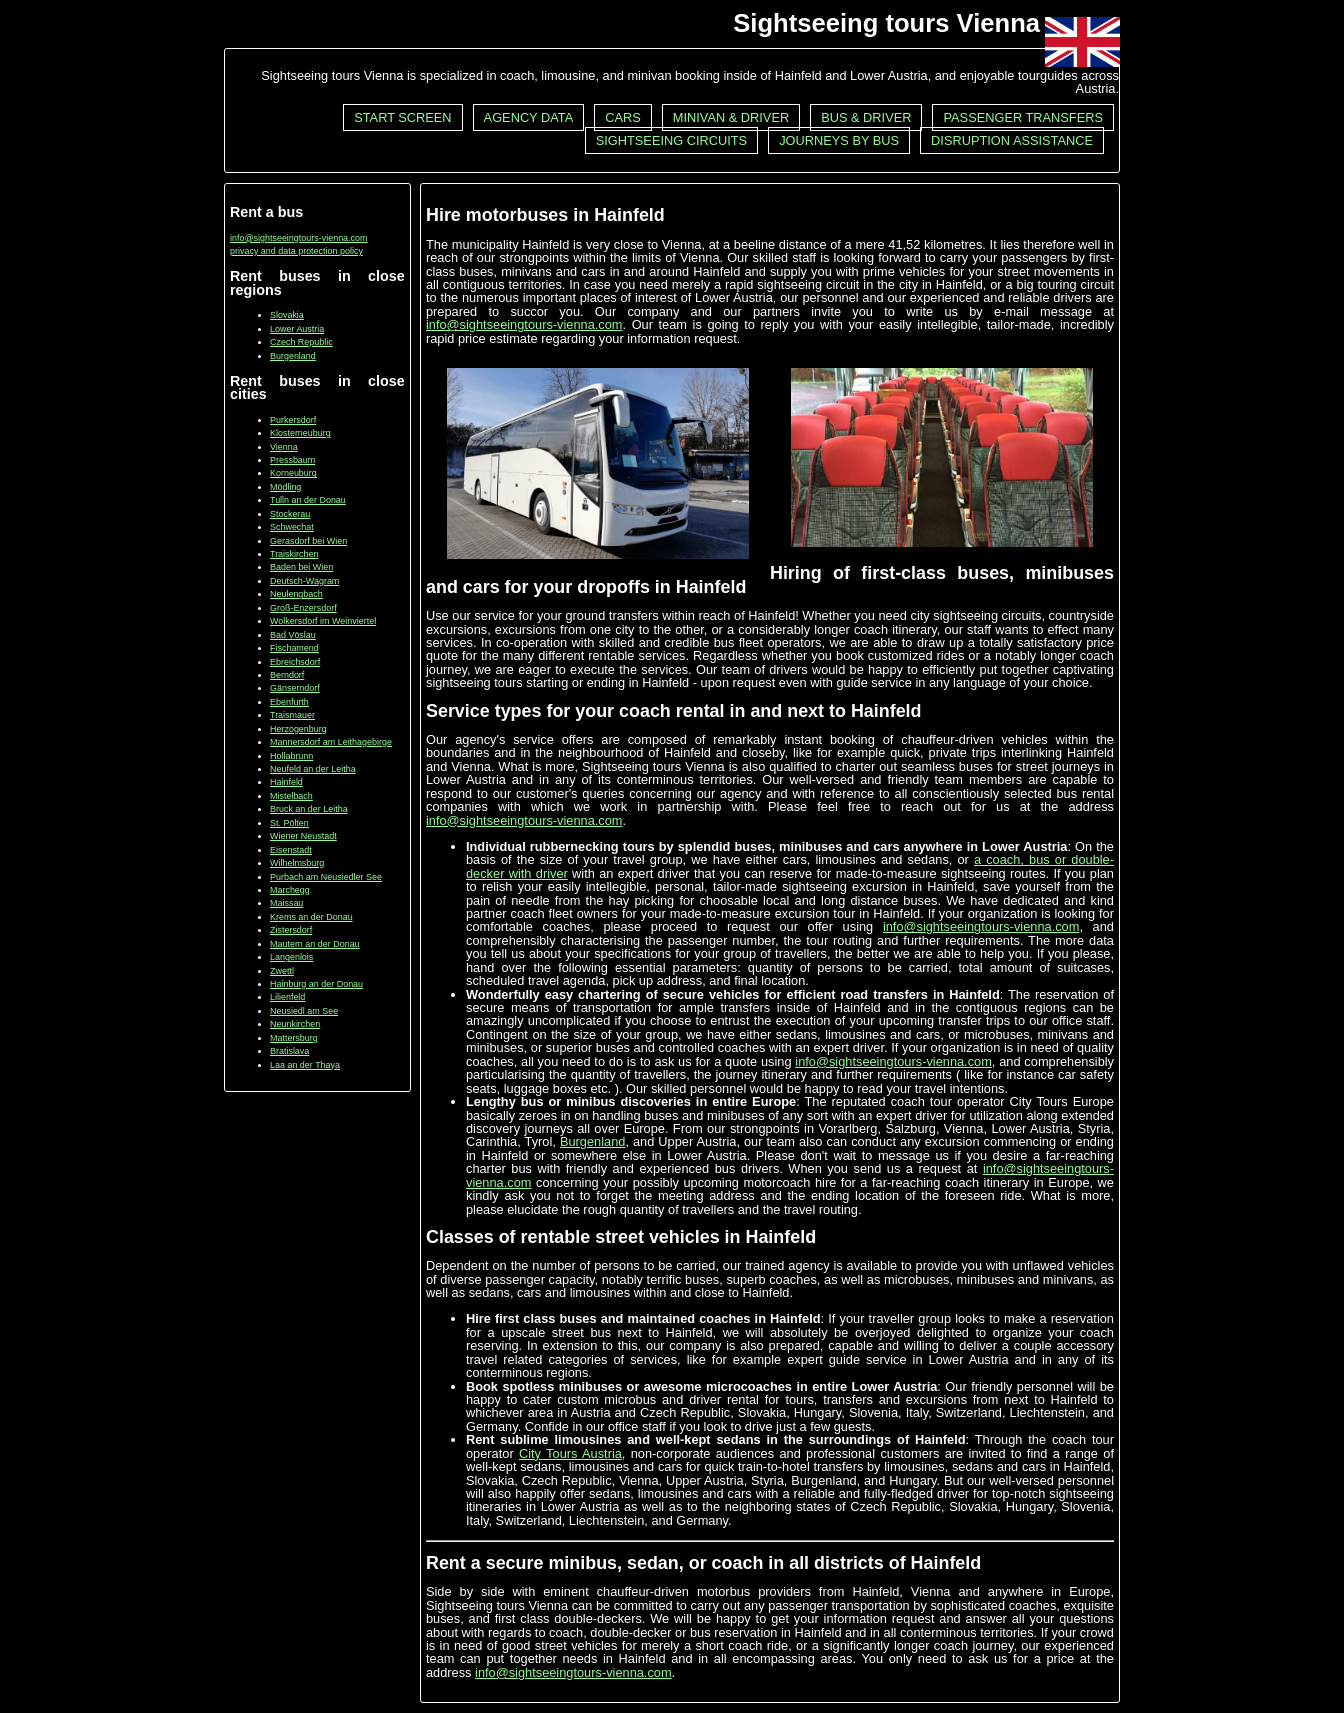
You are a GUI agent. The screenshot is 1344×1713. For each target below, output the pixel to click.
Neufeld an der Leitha (313, 769)
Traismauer (292, 715)
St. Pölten (289, 823)
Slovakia (287, 315)
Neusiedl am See (304, 1011)
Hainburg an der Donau (316, 984)
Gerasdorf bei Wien (308, 541)
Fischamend (294, 648)
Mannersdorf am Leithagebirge (331, 742)
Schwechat (292, 527)
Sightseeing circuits (671, 140)
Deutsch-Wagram (304, 581)
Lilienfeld (287, 997)
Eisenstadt (291, 850)
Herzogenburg (298, 729)
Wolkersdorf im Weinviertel (323, 621)
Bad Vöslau (293, 635)
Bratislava (289, 1051)
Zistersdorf (291, 930)
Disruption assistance (1012, 140)
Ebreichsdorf (295, 662)
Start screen (402, 117)
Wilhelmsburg (297, 863)
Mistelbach (291, 796)
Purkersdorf (293, 420)
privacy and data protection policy (296, 251)
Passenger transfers (1023, 117)
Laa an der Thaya (305, 1065)
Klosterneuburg (300, 433)
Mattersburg (294, 1038)
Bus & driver (866, 117)
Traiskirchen (294, 554)
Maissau (286, 903)
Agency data (529, 117)
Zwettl (282, 971)
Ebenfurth (289, 702)
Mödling (285, 487)
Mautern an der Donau (315, 944)
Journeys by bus (839, 140)
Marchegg (290, 890)
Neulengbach (296, 594)
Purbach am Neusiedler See (326, 877)
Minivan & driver (731, 117)
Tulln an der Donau (308, 500)
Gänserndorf (295, 688)
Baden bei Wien (301, 567)
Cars (623, 117)
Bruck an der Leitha (309, 809)
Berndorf (287, 675)
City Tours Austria (570, 1453)
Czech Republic (301, 342)
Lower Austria (297, 329)
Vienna (284, 447)
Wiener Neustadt (303, 836)
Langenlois (291, 957)
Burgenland (293, 356)
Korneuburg (293, 473)
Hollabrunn (291, 756)
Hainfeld (286, 782)
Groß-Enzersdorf (303, 608)
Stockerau (290, 514)
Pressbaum (292, 460)
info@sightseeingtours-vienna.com (299, 238)
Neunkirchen (295, 1024)
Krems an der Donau (311, 917)
